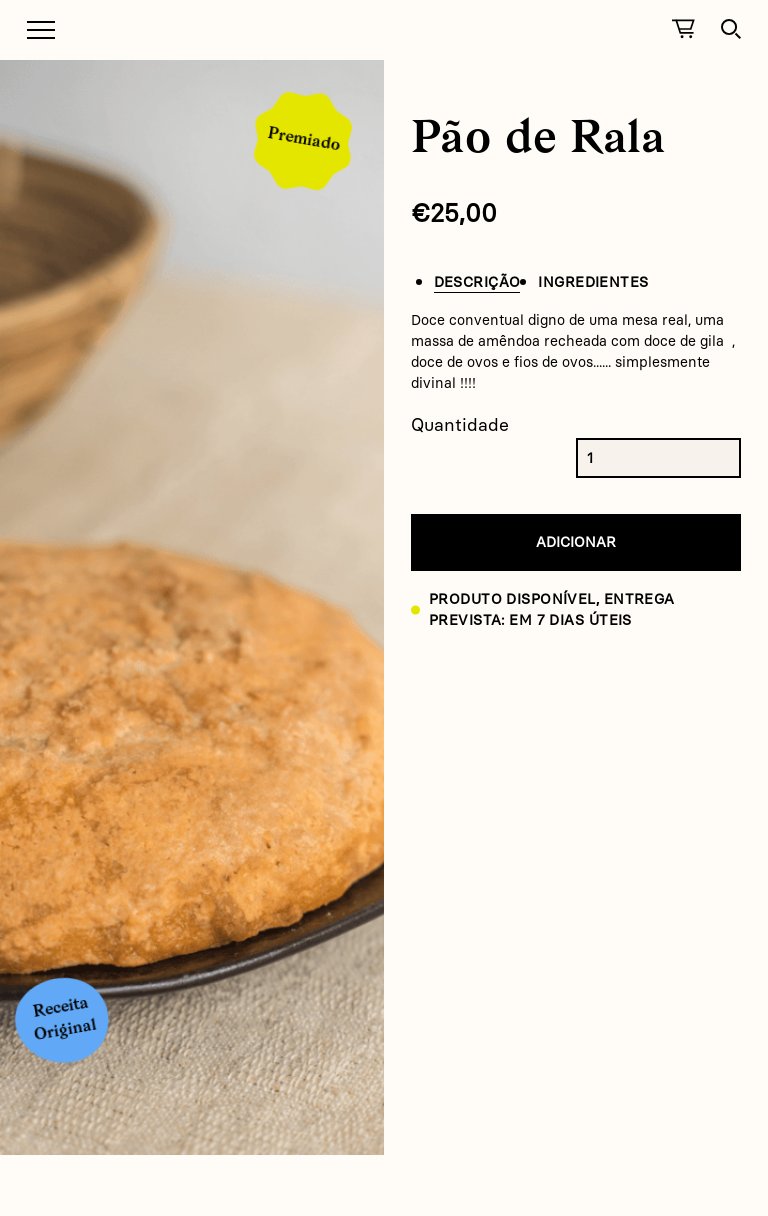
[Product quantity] (605, 458)
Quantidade (460, 425)
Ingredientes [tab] (593, 282)
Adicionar (576, 542)
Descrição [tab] (477, 282)
